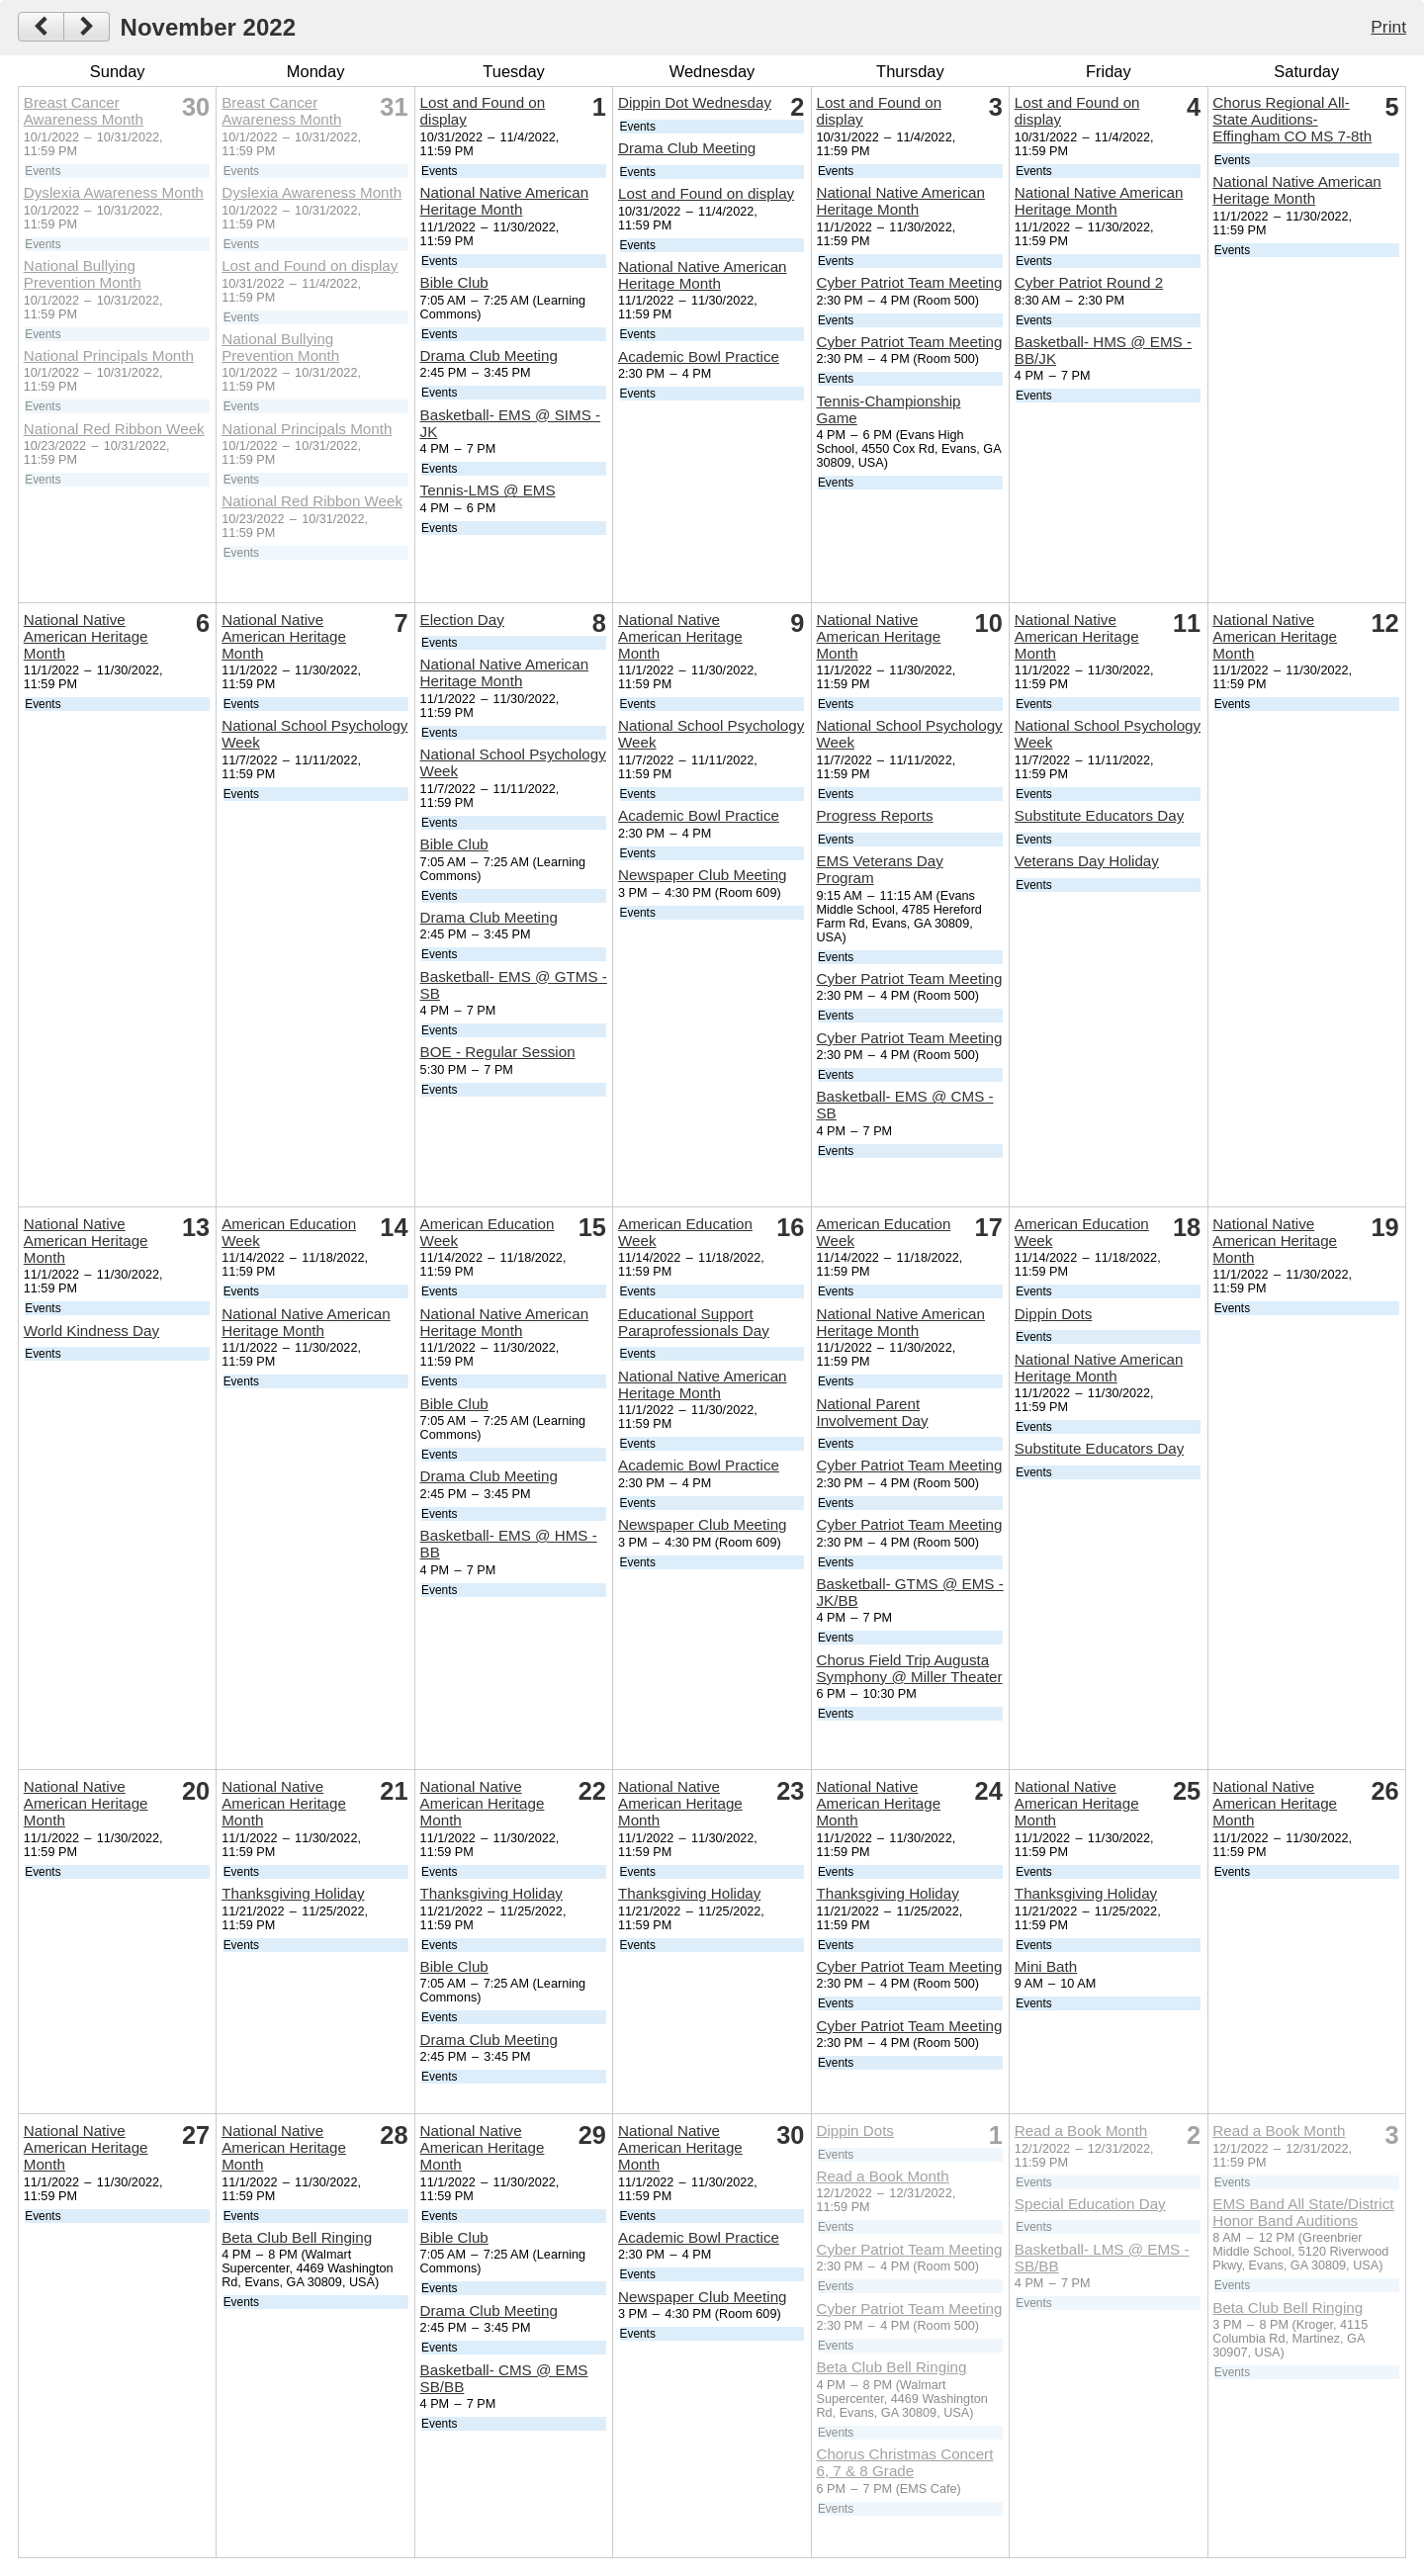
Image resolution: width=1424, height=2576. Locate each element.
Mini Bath (1046, 1966)
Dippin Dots (1054, 1313)
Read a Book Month (882, 2176)
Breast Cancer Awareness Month (83, 111)
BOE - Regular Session (498, 1051)
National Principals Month (109, 355)
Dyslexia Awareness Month (114, 192)
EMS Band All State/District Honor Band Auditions (1302, 2212)
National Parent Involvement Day (872, 1412)
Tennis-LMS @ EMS (488, 490)
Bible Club (454, 282)
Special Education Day (1090, 2203)
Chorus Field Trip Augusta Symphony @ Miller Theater (909, 1668)
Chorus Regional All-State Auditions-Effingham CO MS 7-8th (1292, 119)
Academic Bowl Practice (698, 356)
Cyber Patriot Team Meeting (909, 282)
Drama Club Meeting (489, 355)
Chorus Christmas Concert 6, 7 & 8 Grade (904, 2462)
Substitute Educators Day (1099, 815)
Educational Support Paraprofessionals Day (693, 1322)
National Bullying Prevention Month (82, 274)
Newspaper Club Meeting (702, 874)
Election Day (462, 619)
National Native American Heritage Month (504, 201)
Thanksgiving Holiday (293, 1893)
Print (1388, 27)
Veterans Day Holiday (1087, 860)
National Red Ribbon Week (114, 428)
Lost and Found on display (310, 265)
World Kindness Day (91, 1330)
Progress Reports (874, 815)
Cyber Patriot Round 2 (1089, 282)
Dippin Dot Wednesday (694, 102)
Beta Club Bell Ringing (297, 2237)
